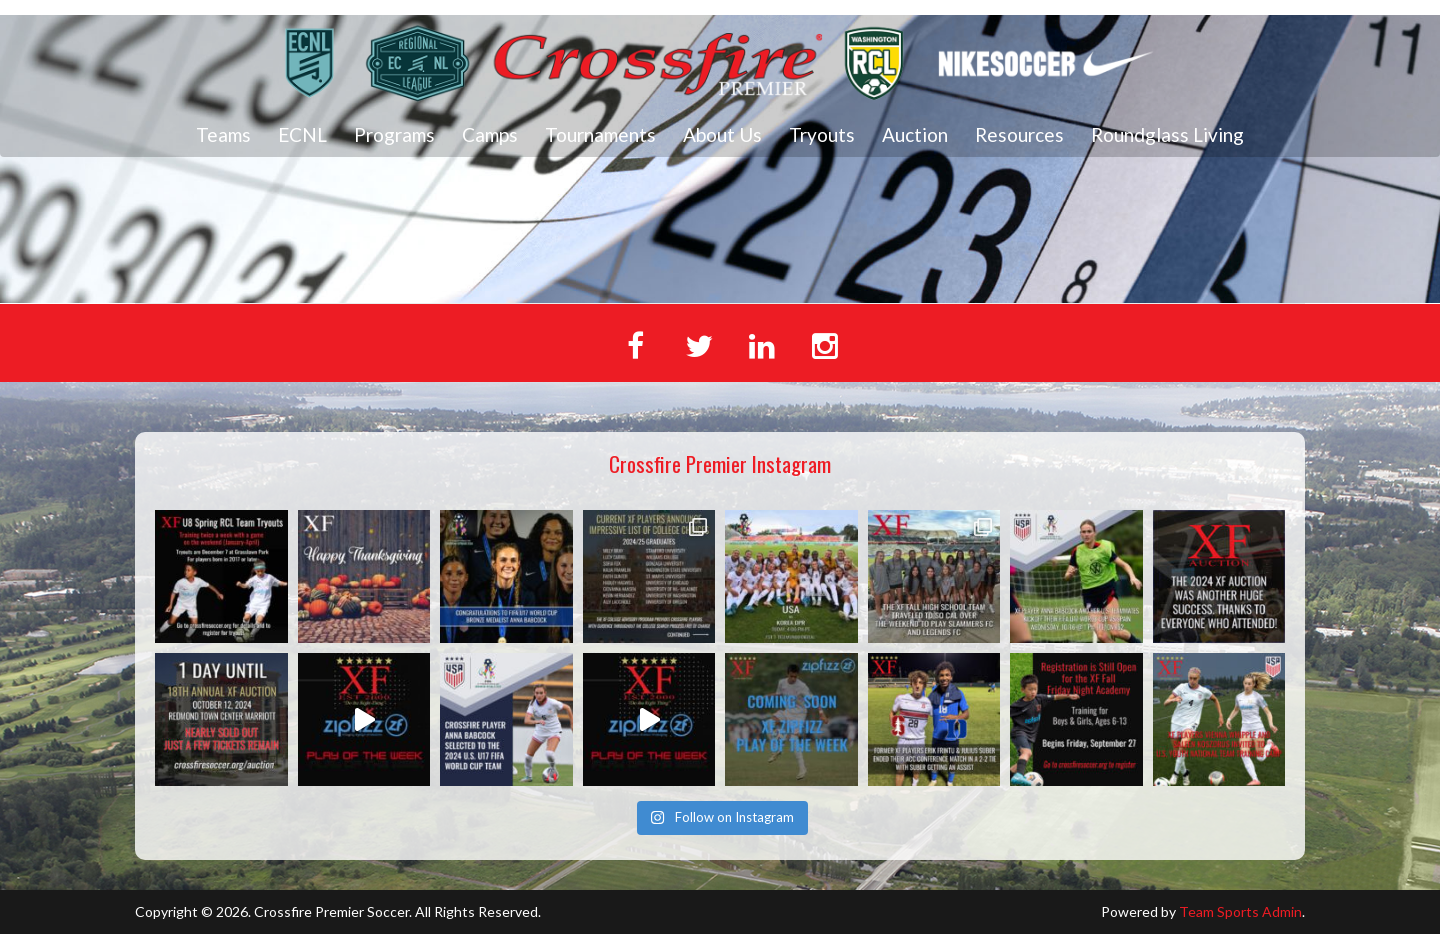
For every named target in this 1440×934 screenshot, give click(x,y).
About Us (722, 134)
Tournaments (600, 134)
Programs (394, 134)
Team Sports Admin (1240, 911)
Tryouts (822, 134)
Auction (915, 134)
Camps (490, 134)
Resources (1019, 134)
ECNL (302, 134)
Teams (223, 134)
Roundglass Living (1167, 134)
